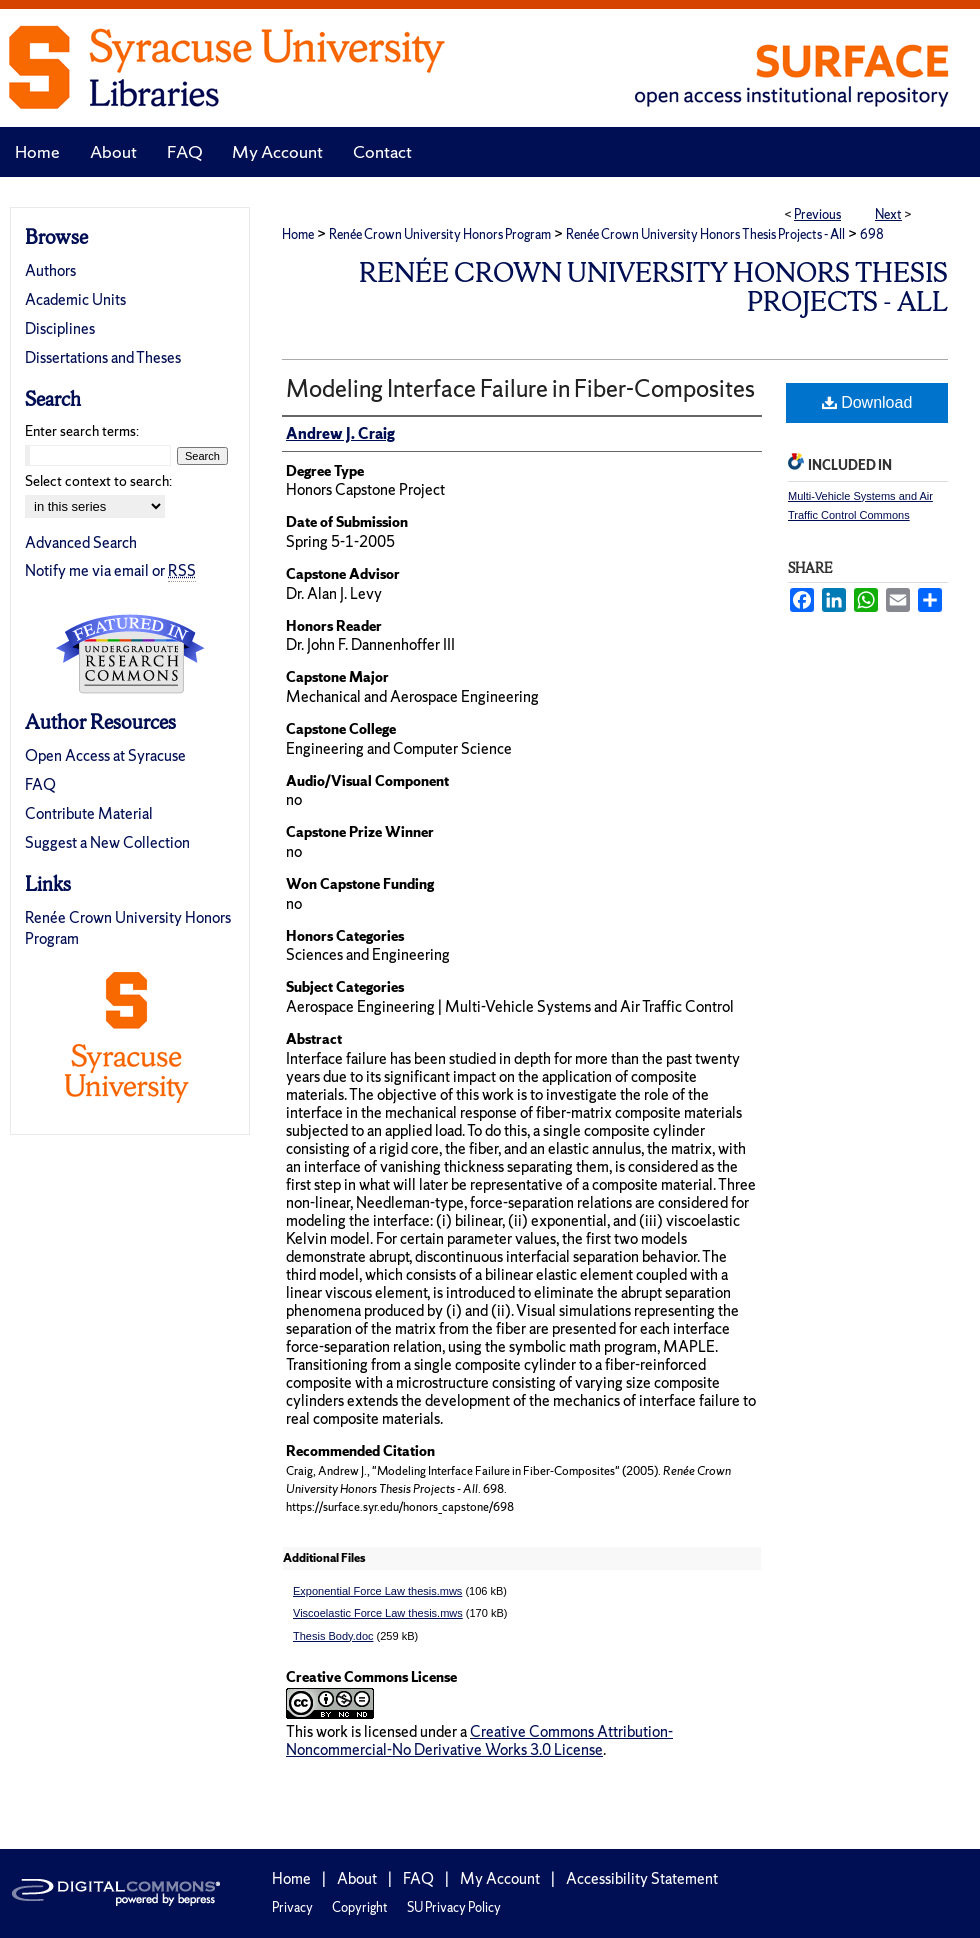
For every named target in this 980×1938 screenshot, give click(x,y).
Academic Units (75, 299)
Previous (817, 214)
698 (872, 234)
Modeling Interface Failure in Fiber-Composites (520, 388)
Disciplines (60, 328)
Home (298, 234)
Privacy (292, 1907)
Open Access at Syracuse (105, 755)
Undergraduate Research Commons (130, 654)
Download (867, 402)
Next (888, 214)
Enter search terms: (82, 431)
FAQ (40, 784)
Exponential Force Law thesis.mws (377, 1591)
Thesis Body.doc (333, 1636)
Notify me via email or (110, 570)
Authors (50, 270)
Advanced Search (81, 542)
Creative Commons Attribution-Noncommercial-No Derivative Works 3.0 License (479, 1740)
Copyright (360, 1907)
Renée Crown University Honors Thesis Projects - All (705, 234)
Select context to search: (98, 481)
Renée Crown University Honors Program (440, 234)
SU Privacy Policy (454, 1907)
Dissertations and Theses (103, 357)
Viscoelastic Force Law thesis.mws (378, 1613)
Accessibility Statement (642, 1878)
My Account (500, 1878)
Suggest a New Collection (107, 842)
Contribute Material (89, 813)
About (357, 1878)
